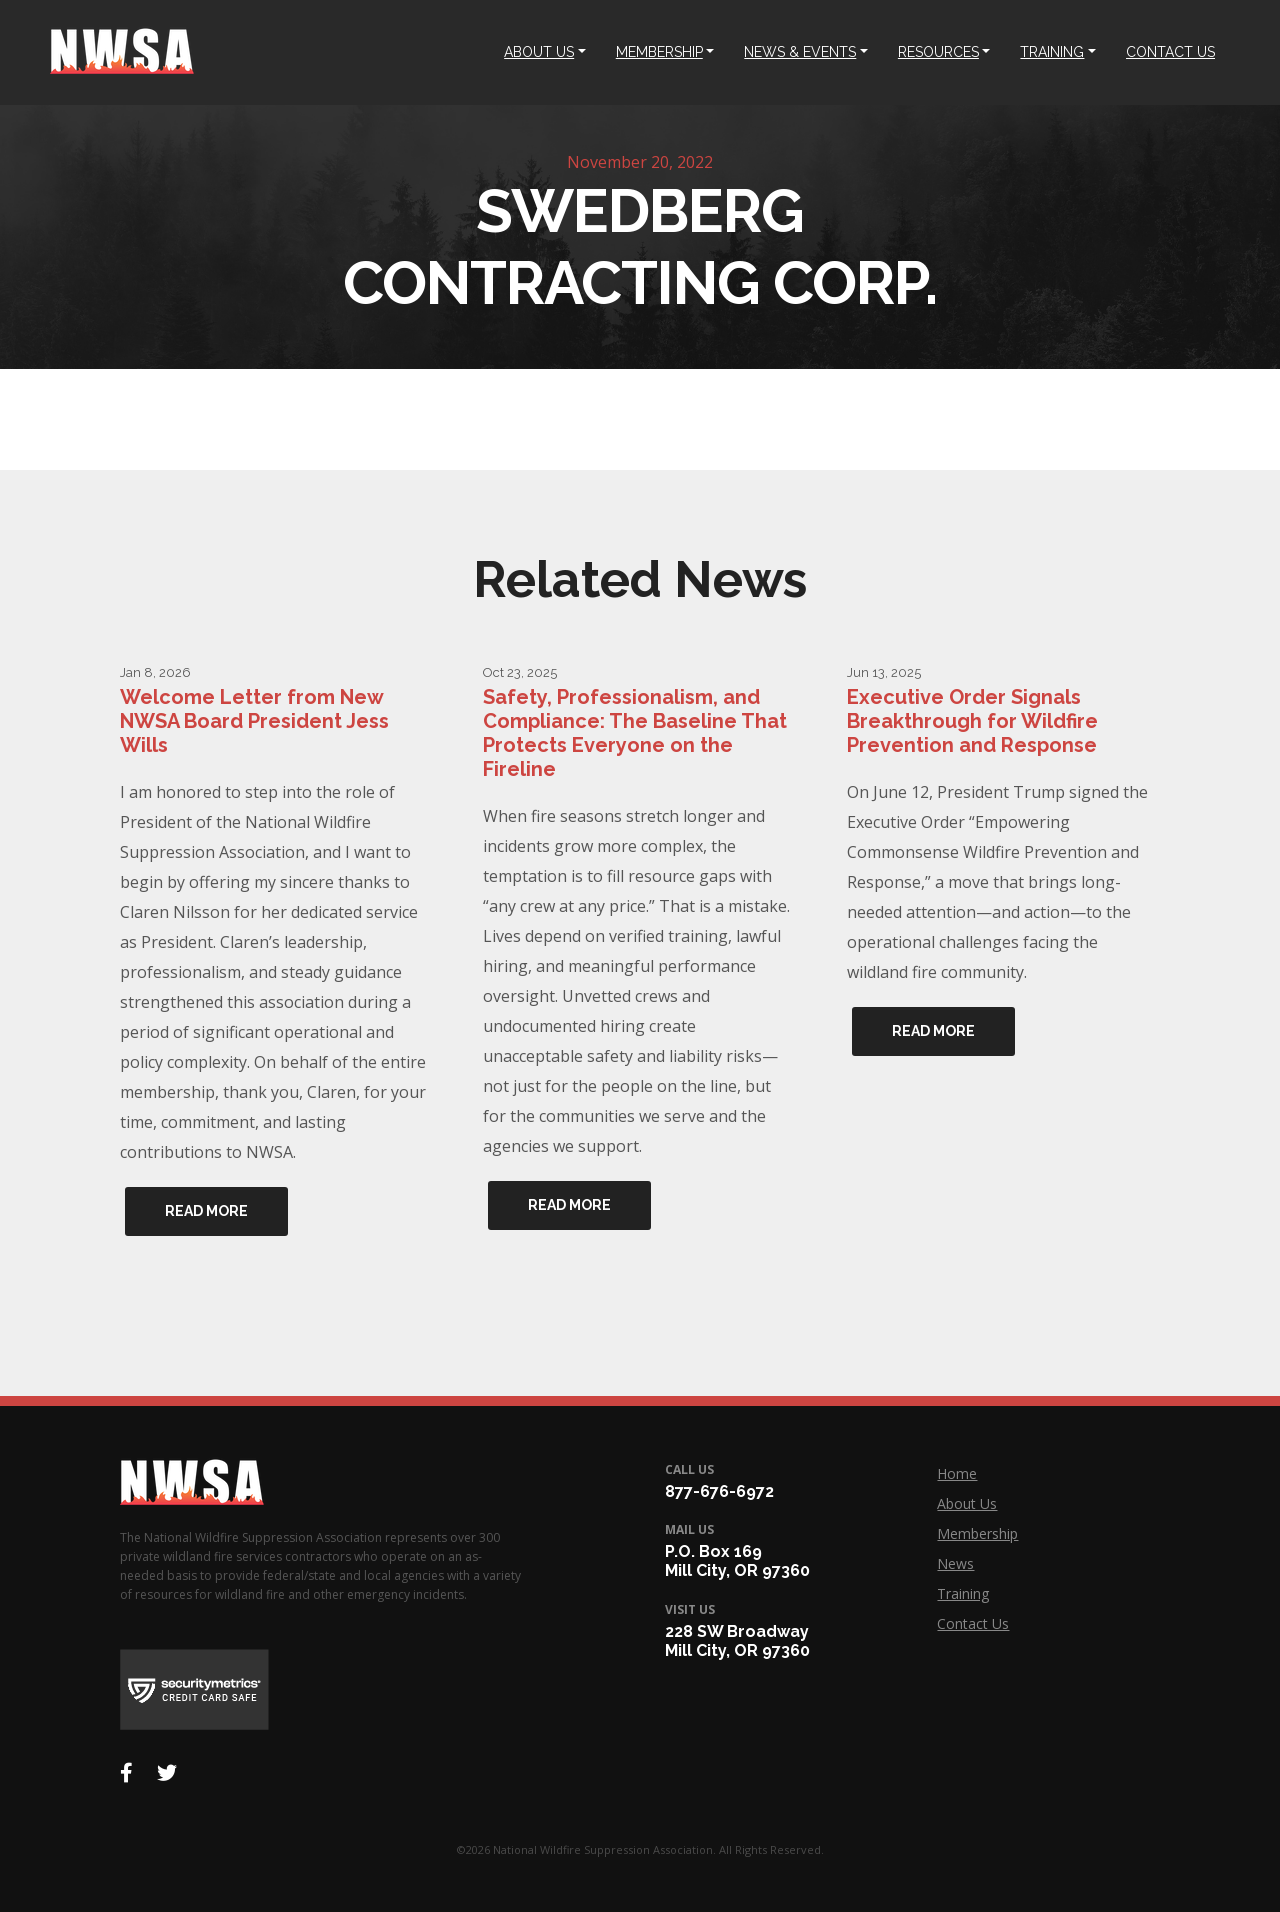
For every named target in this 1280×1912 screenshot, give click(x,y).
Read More (206, 1211)
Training (963, 1593)
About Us (967, 1503)
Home (957, 1473)
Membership (977, 1533)
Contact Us (973, 1623)
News (955, 1563)
